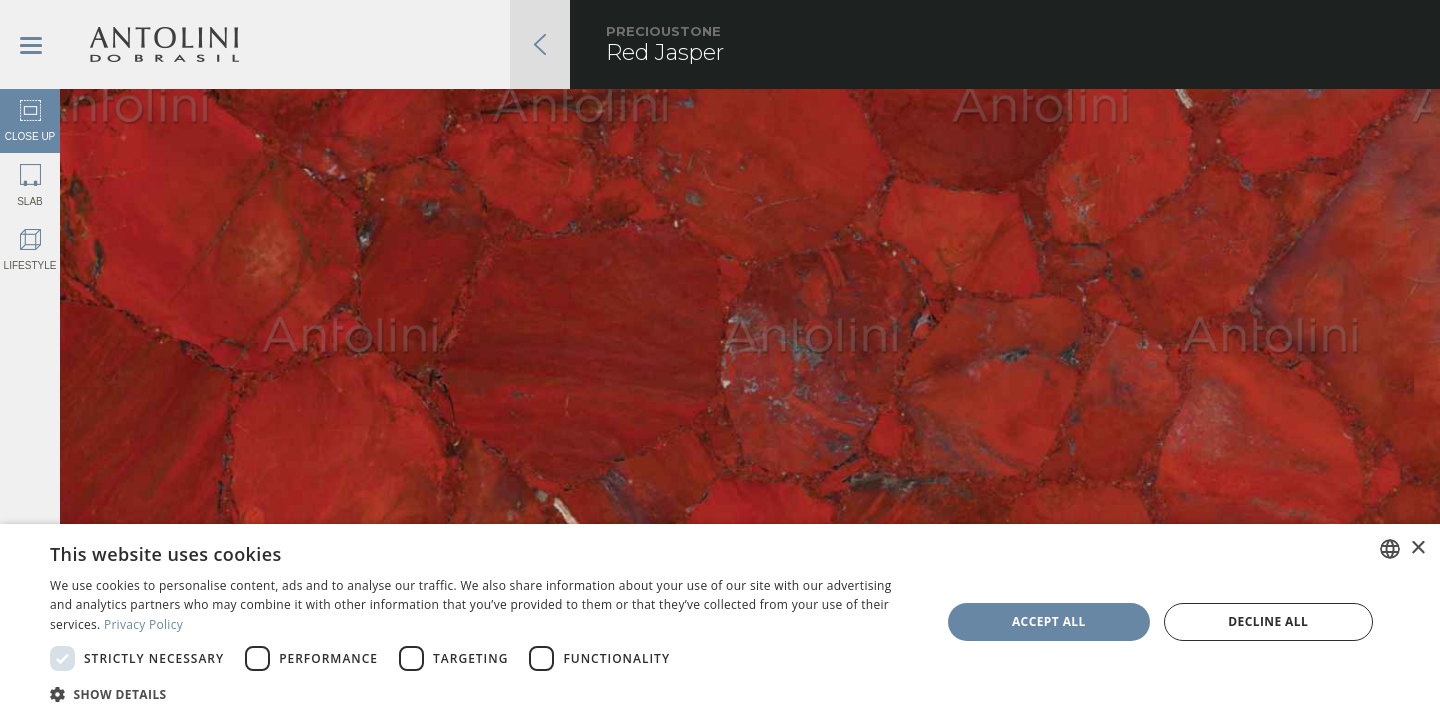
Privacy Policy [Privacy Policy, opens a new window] (143, 624)
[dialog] (720, 622)
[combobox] (1390, 549)
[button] (482, 693)
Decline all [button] (1268, 621)
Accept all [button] (1049, 621)
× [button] (1417, 548)
